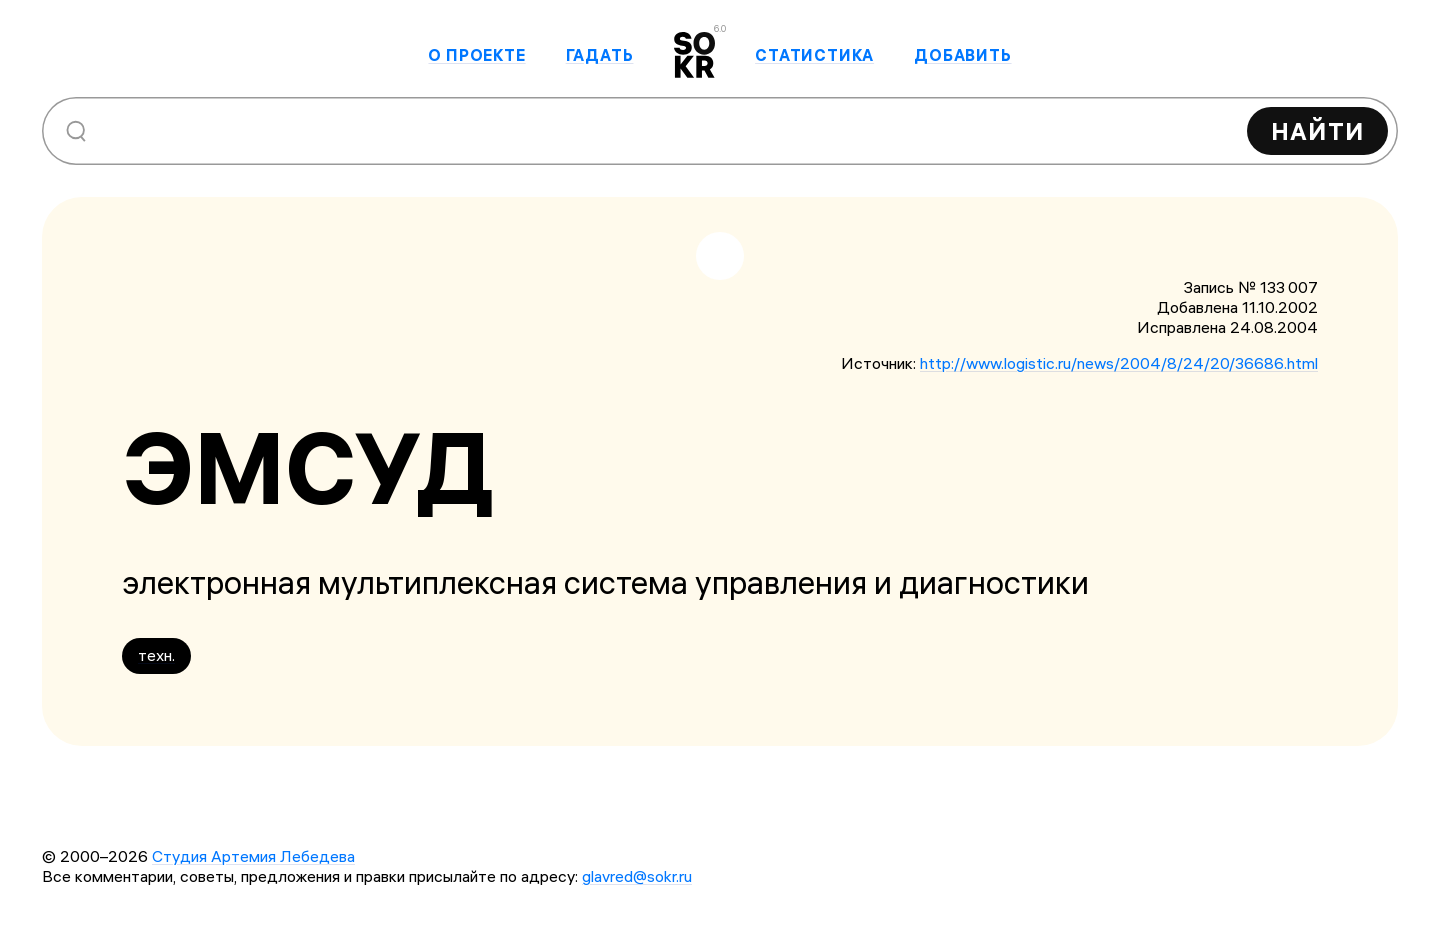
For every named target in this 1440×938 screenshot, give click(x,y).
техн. (156, 655)
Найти (1317, 131)
